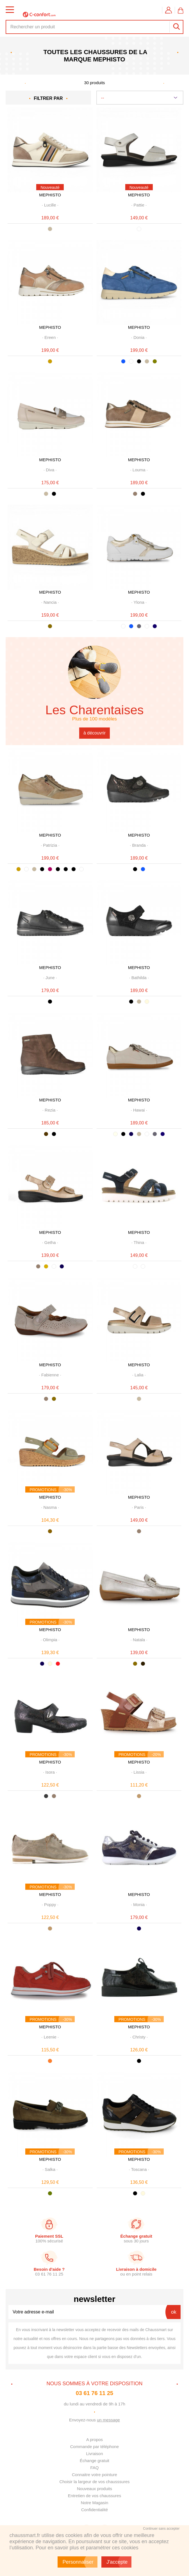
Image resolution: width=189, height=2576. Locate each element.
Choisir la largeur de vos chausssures (94, 2481)
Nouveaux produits (94, 2488)
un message (108, 2419)
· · (50, 205)
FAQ (94, 2467)
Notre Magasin (94, 2502)
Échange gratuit (94, 2460)
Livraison (94, 2453)
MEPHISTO (50, 194)
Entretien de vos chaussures (94, 2495)
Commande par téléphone (94, 2446)
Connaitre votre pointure (94, 2474)
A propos (94, 2439)
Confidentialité (94, 2509)
